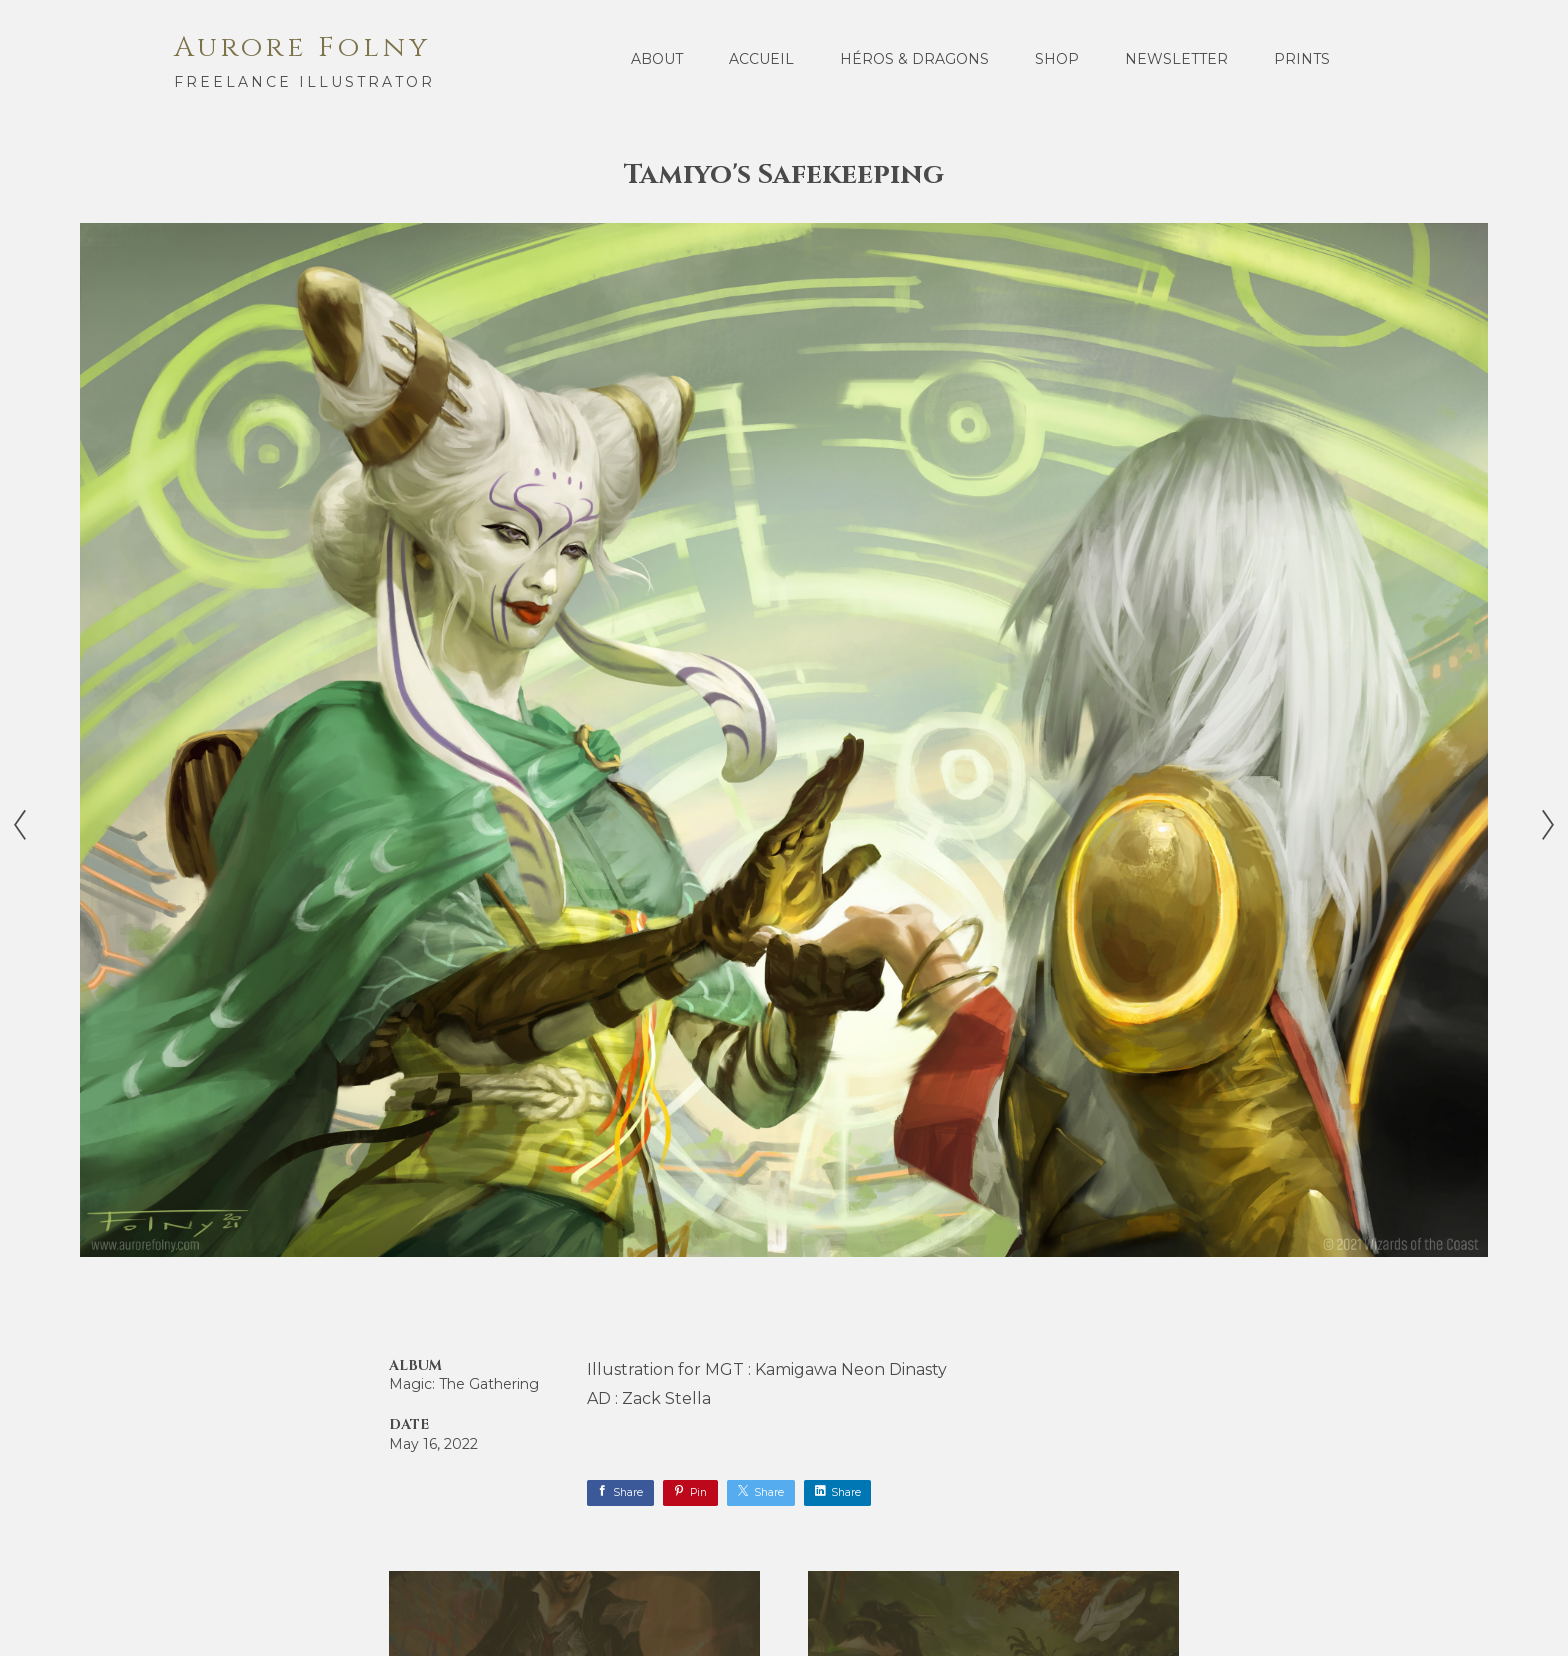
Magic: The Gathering (464, 1384)
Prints (1302, 59)
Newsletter (1176, 59)
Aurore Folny (302, 47)
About (657, 59)
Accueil (761, 59)
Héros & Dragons (914, 59)
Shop (1057, 59)
